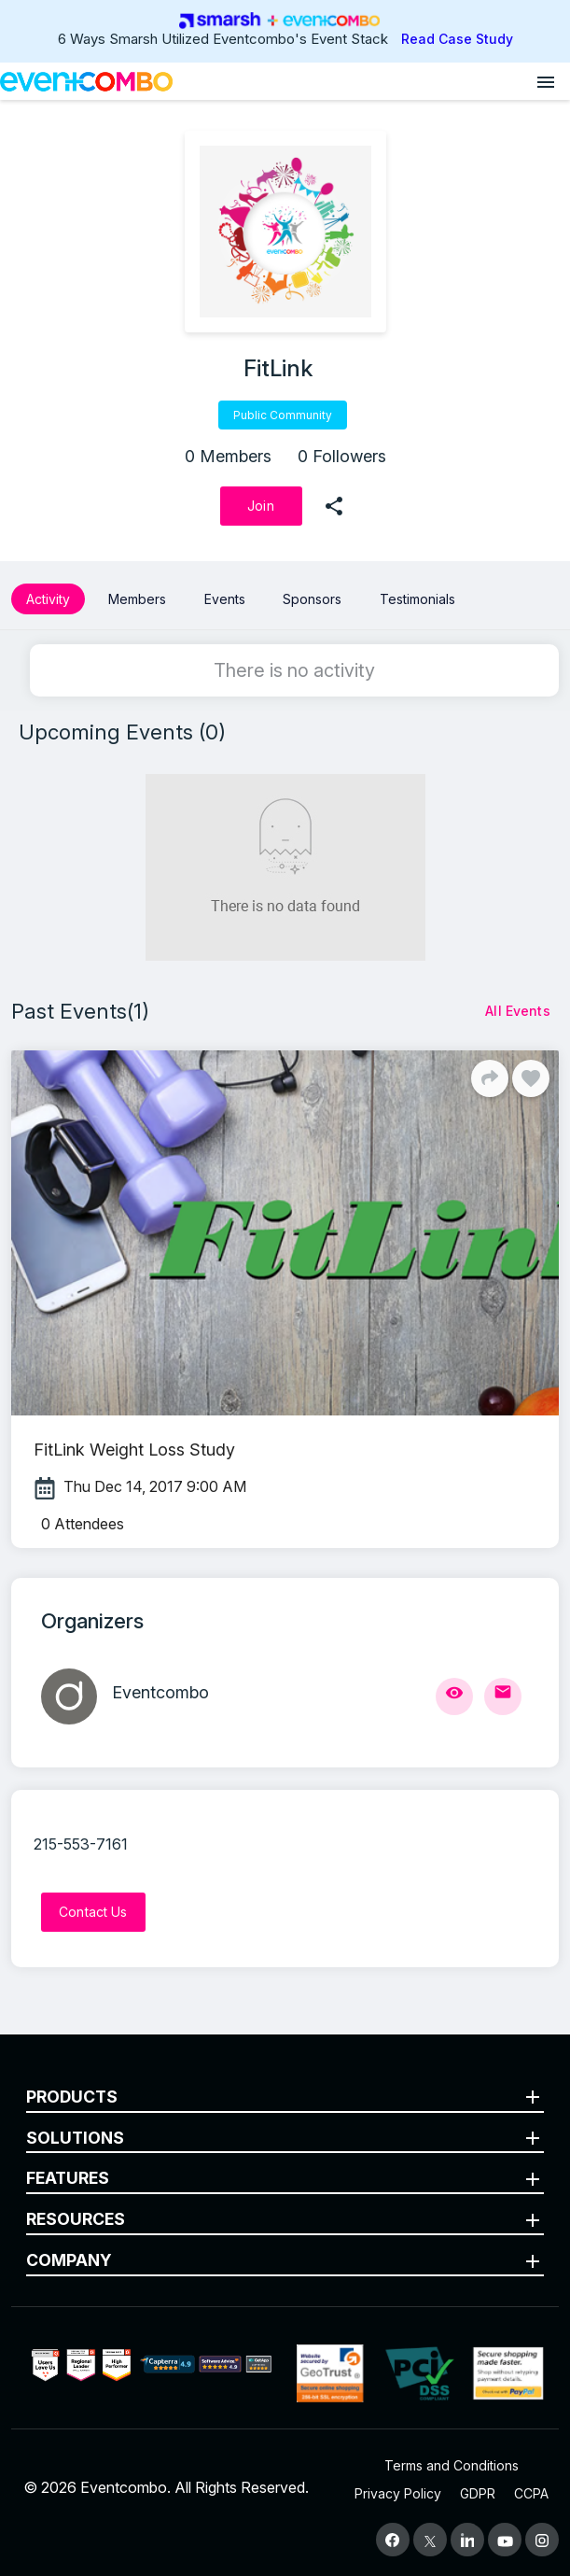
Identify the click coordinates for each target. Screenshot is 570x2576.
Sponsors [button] (312, 599)
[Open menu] (545, 81)
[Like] (530, 1078)
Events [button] (224, 599)
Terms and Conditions (451, 2465)
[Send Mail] (502, 1696)
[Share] (489, 1078)
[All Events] (518, 1011)
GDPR (477, 2493)
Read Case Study (457, 39)
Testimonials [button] (417, 599)
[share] (334, 506)
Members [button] (137, 599)
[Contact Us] (93, 1912)
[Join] (261, 506)
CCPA (531, 2493)
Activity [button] (48, 599)
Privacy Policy (398, 2493)
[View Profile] (454, 1696)
